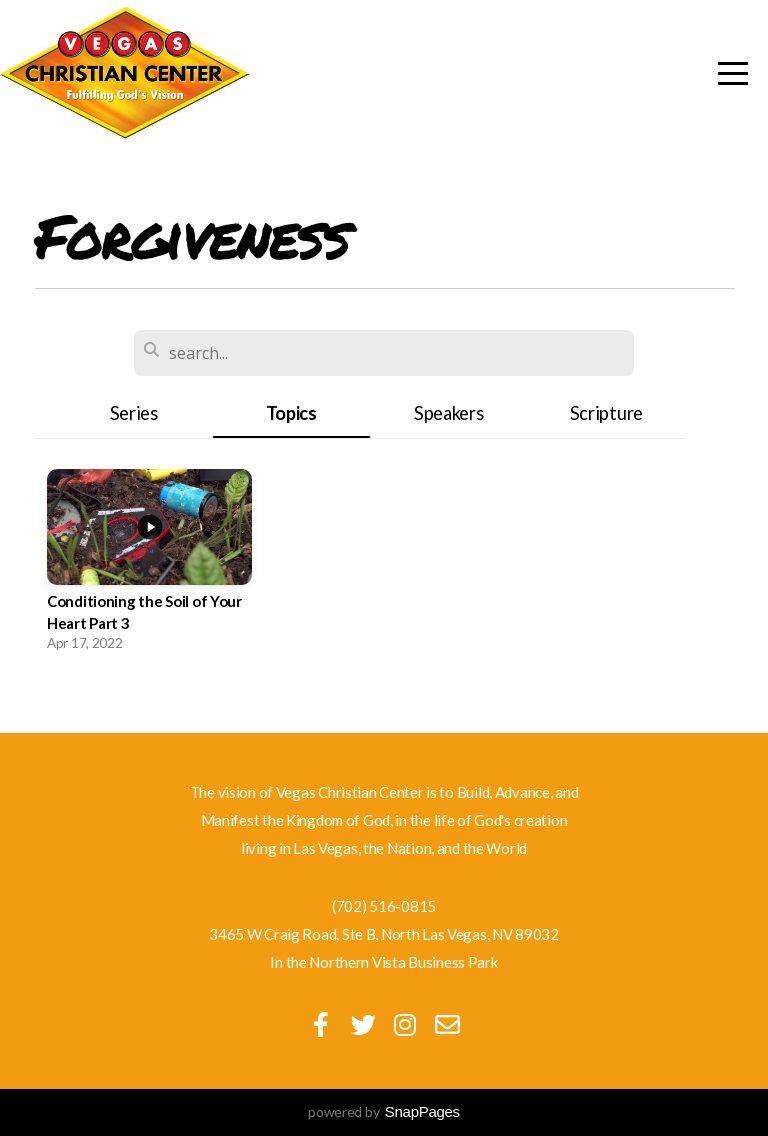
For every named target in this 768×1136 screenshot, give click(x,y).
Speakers (449, 413)
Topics (291, 413)
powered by (384, 1111)
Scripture (606, 413)
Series (134, 413)
